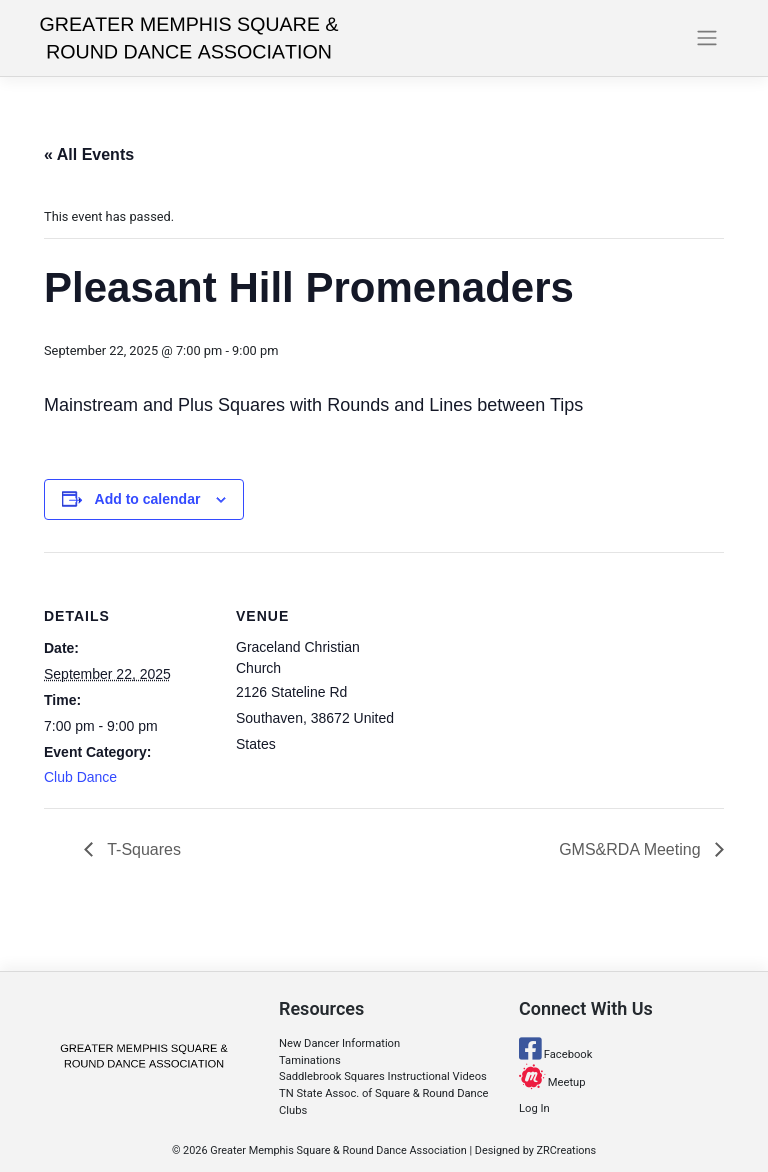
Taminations (310, 1060)
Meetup (552, 1082)
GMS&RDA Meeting (632, 849)
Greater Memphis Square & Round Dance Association (338, 1150)
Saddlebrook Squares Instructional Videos (383, 1076)
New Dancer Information (339, 1043)
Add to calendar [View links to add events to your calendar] (148, 499)
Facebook (555, 1054)
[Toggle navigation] (707, 38)
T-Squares (142, 849)
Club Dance (80, 777)
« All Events (89, 154)
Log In (534, 1108)
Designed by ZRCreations (535, 1150)
